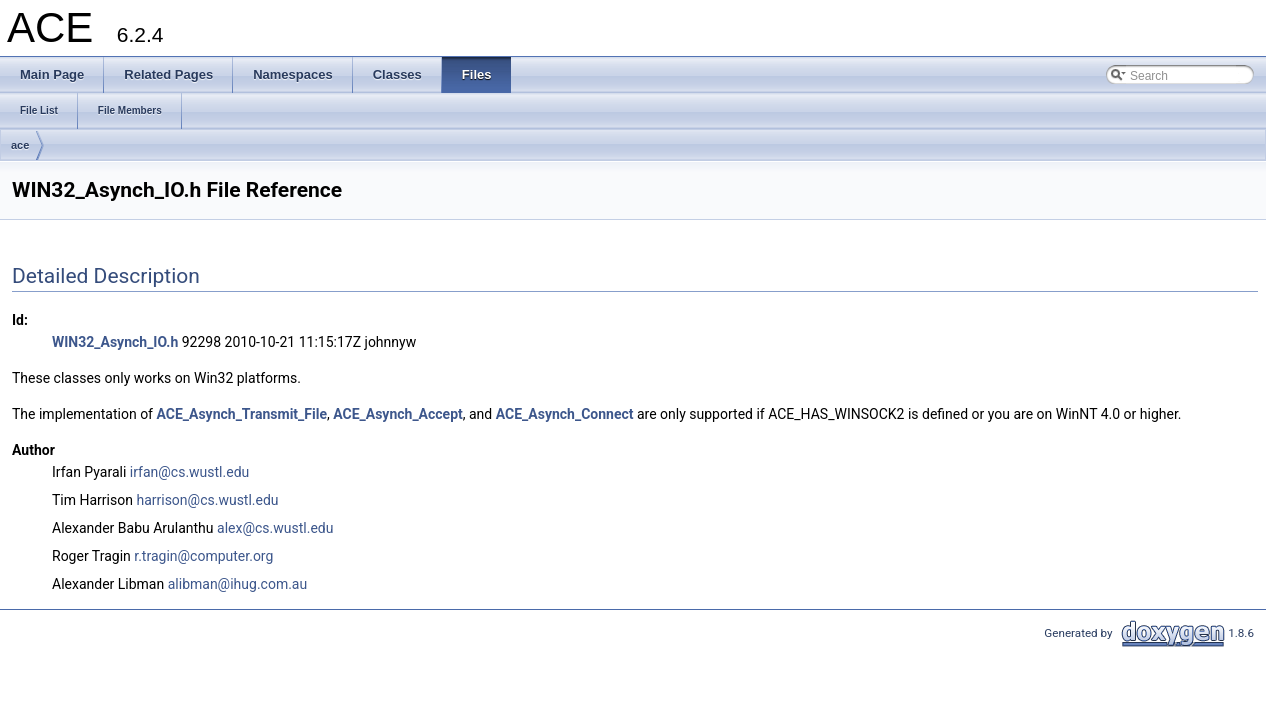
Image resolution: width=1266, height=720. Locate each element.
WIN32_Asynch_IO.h (115, 342)
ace (20, 145)
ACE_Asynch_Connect (565, 414)
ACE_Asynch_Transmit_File (241, 414)
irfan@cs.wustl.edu (189, 472)
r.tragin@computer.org (203, 556)
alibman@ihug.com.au (238, 584)
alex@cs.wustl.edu (275, 528)
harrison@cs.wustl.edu (207, 500)
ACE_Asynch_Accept (398, 414)
